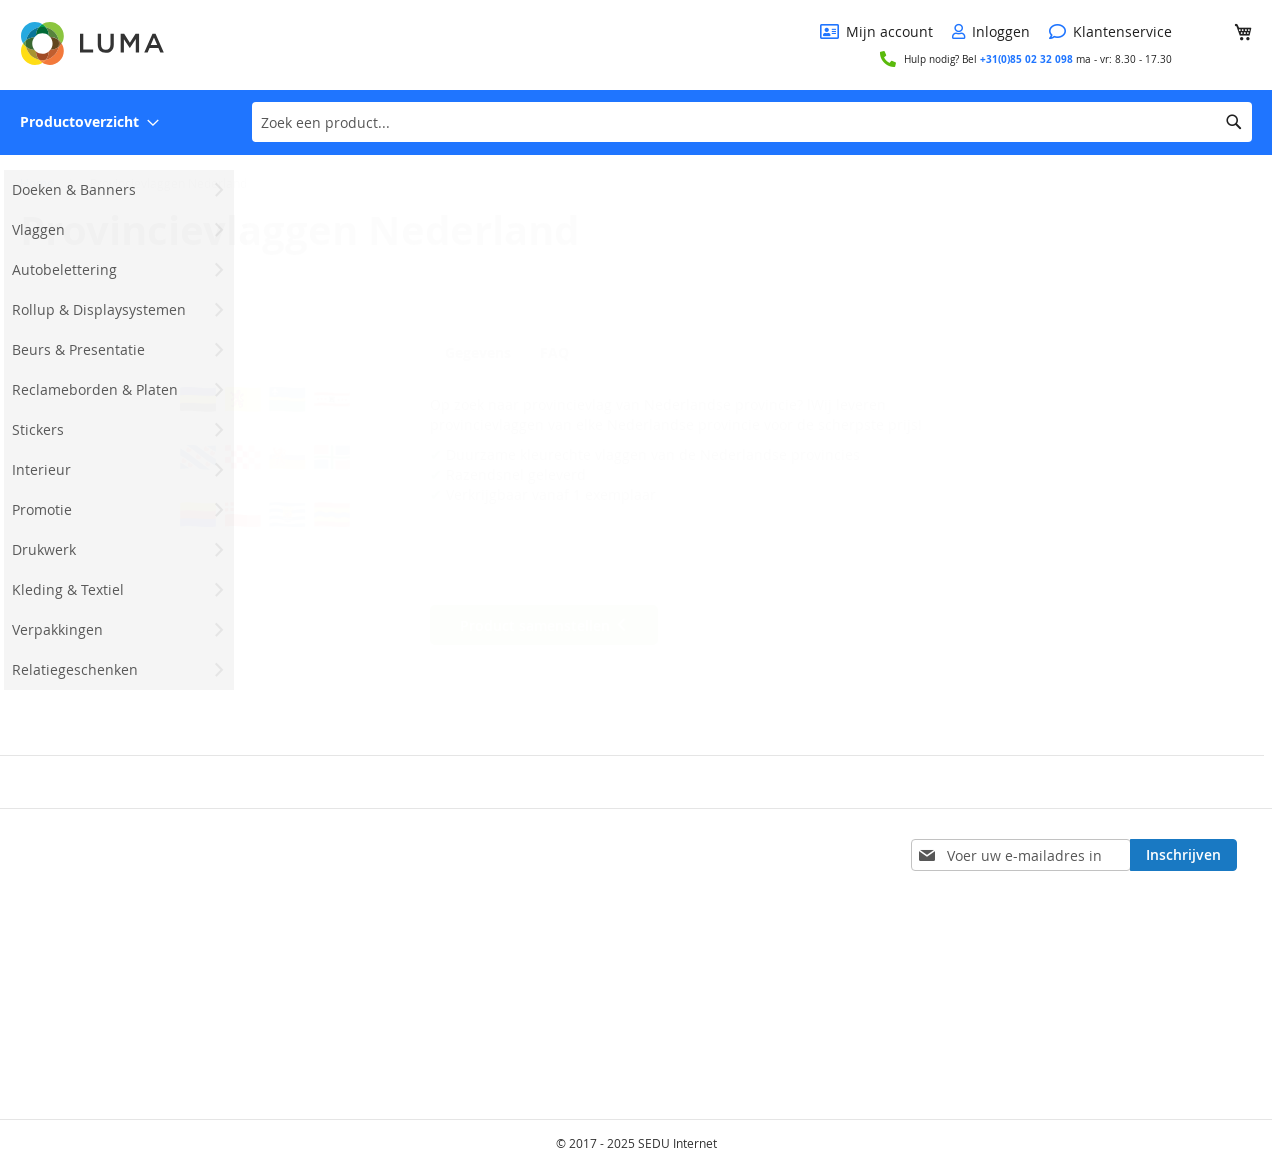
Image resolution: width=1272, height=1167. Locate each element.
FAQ (566, 353)
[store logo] (94, 43)
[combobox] (752, 122)
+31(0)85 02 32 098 (1026, 59)
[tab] (483, 352)
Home (37, 183)
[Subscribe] (1183, 855)
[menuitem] (89, 122)
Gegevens (478, 353)
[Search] (1234, 122)
